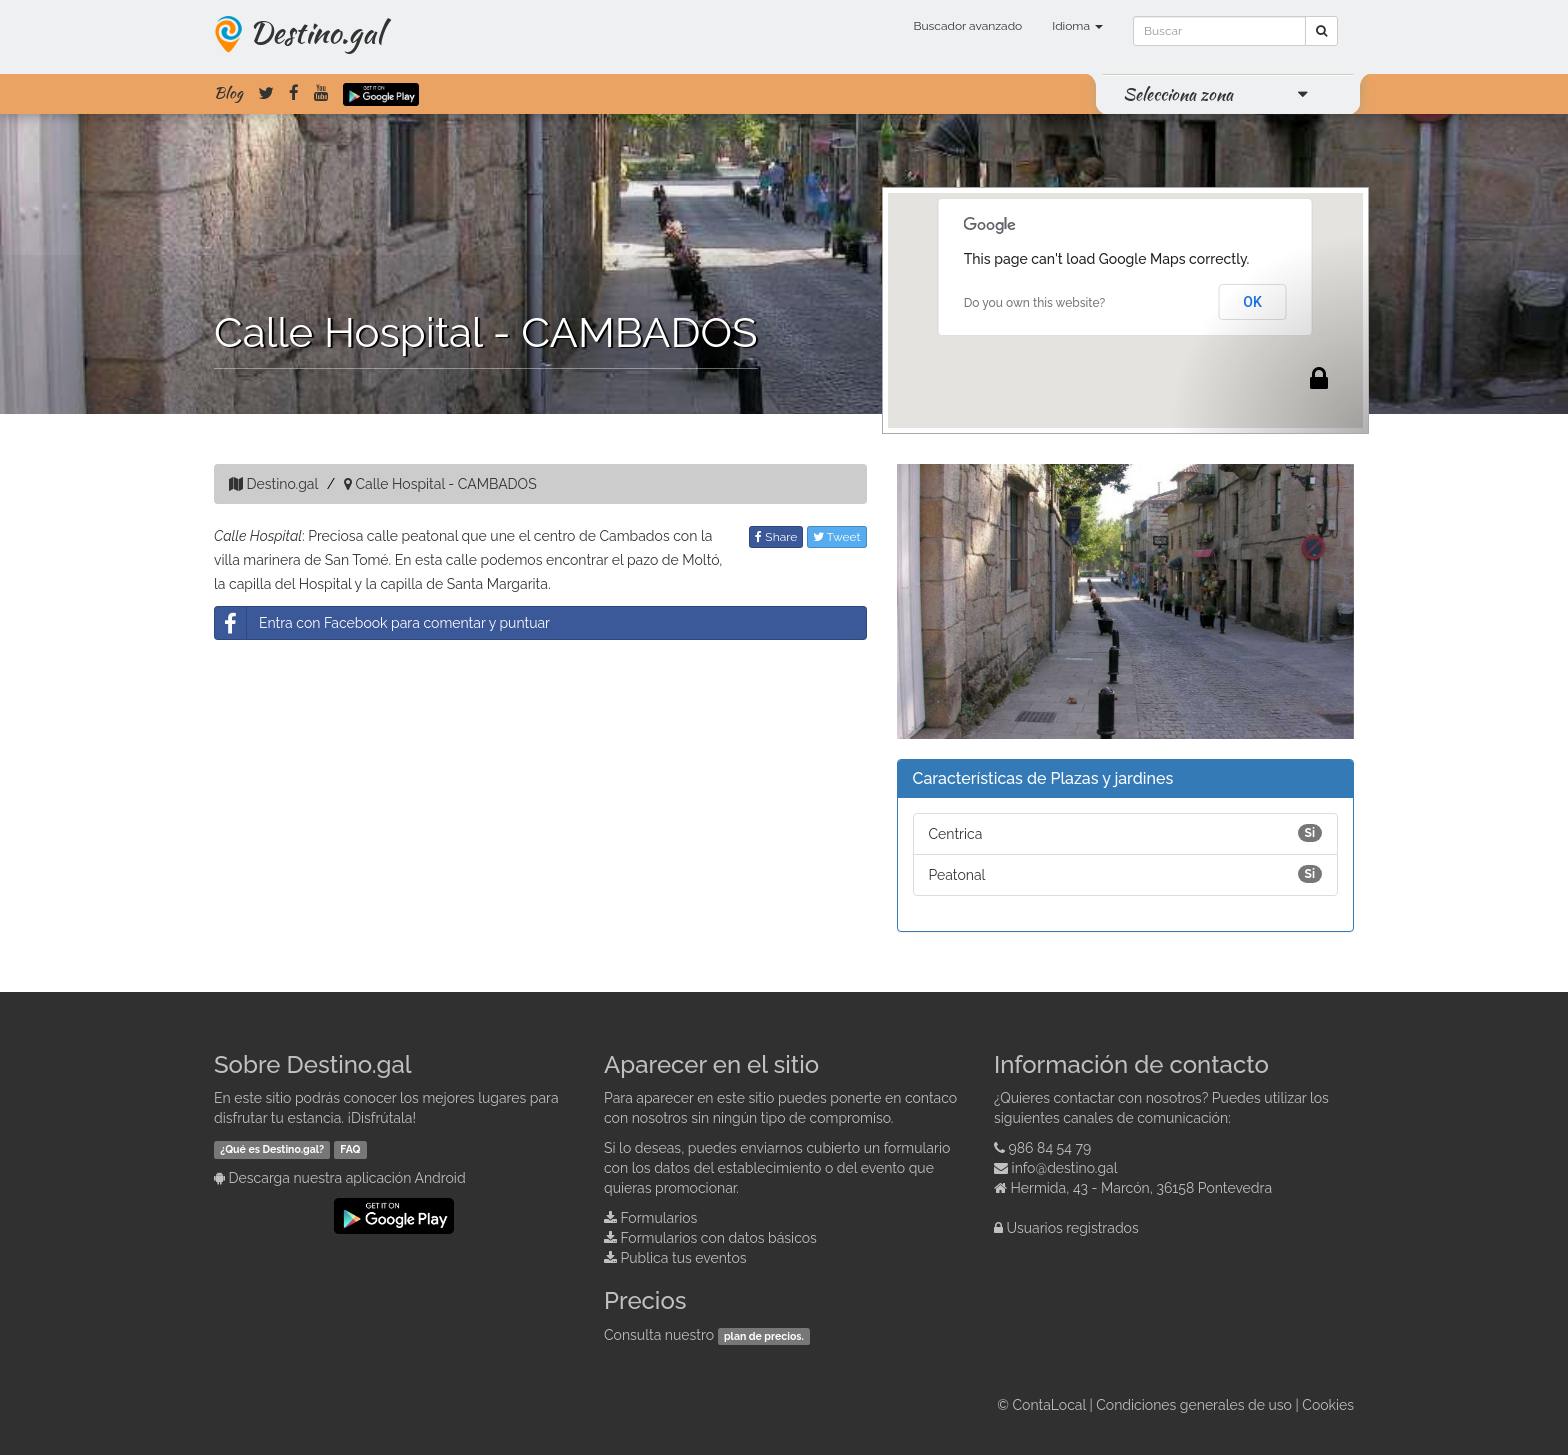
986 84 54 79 (1050, 1148)
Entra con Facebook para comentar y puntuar (382, 623)
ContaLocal (1048, 1405)
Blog (228, 93)
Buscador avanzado (967, 26)
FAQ (350, 1149)
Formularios (659, 1218)
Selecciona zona (1178, 94)
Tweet (837, 537)
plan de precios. (764, 1336)
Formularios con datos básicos (719, 1238)
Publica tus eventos (684, 1258)
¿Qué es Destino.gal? (272, 1149)
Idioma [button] (1077, 26)
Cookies (1328, 1405)
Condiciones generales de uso (1194, 1405)
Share (776, 537)
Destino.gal (316, 32)
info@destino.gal (1065, 1168)
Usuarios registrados (1073, 1228)
